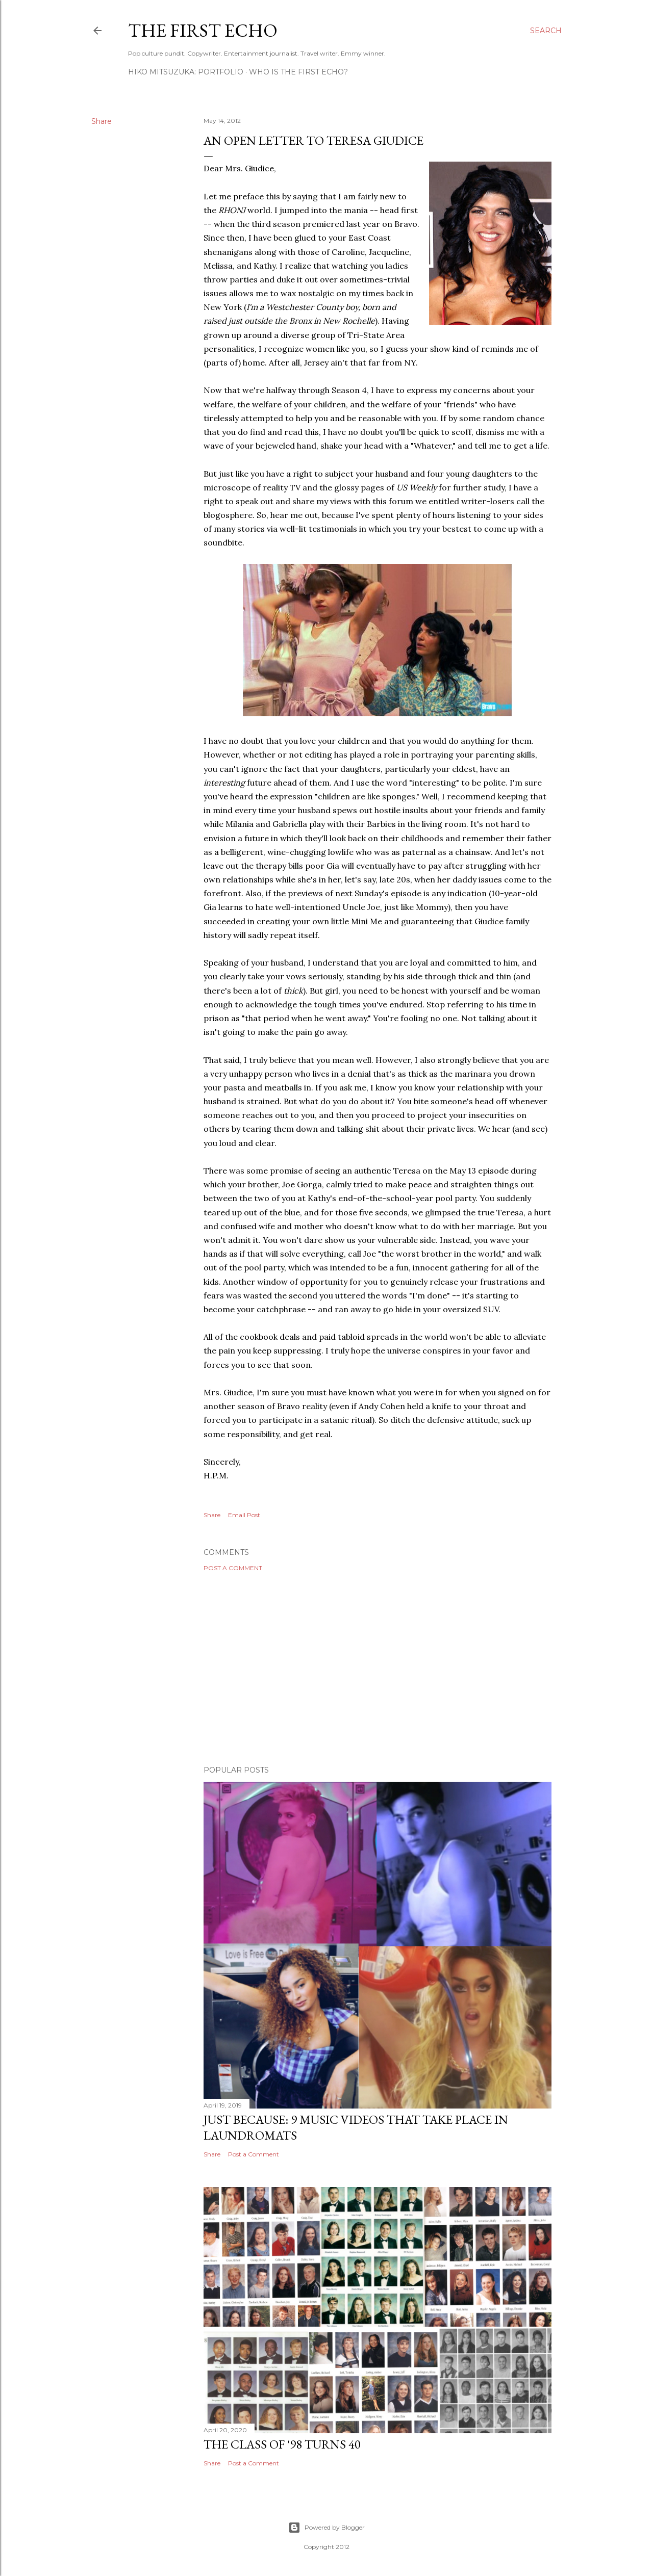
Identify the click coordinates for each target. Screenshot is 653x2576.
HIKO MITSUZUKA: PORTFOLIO (185, 71)
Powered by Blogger (326, 2527)
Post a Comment (233, 1568)
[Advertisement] (377, 1668)
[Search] (546, 30)
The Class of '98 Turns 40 (282, 2444)
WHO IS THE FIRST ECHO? (298, 71)
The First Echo (203, 30)
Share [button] (101, 121)
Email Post (244, 1515)
